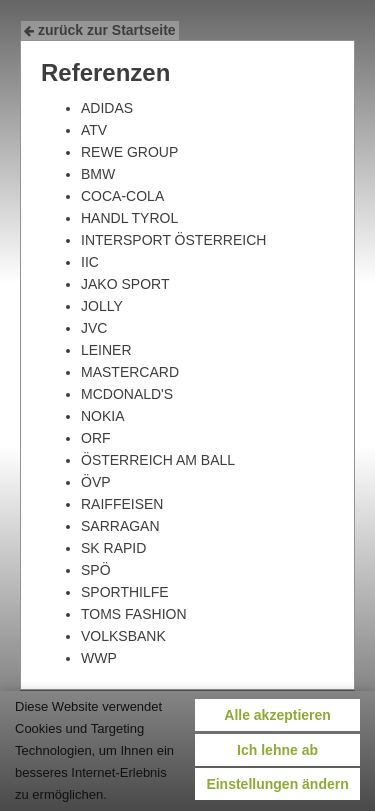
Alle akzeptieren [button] (277, 715)
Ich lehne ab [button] (277, 750)
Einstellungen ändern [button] (277, 784)
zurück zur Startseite (100, 30)
